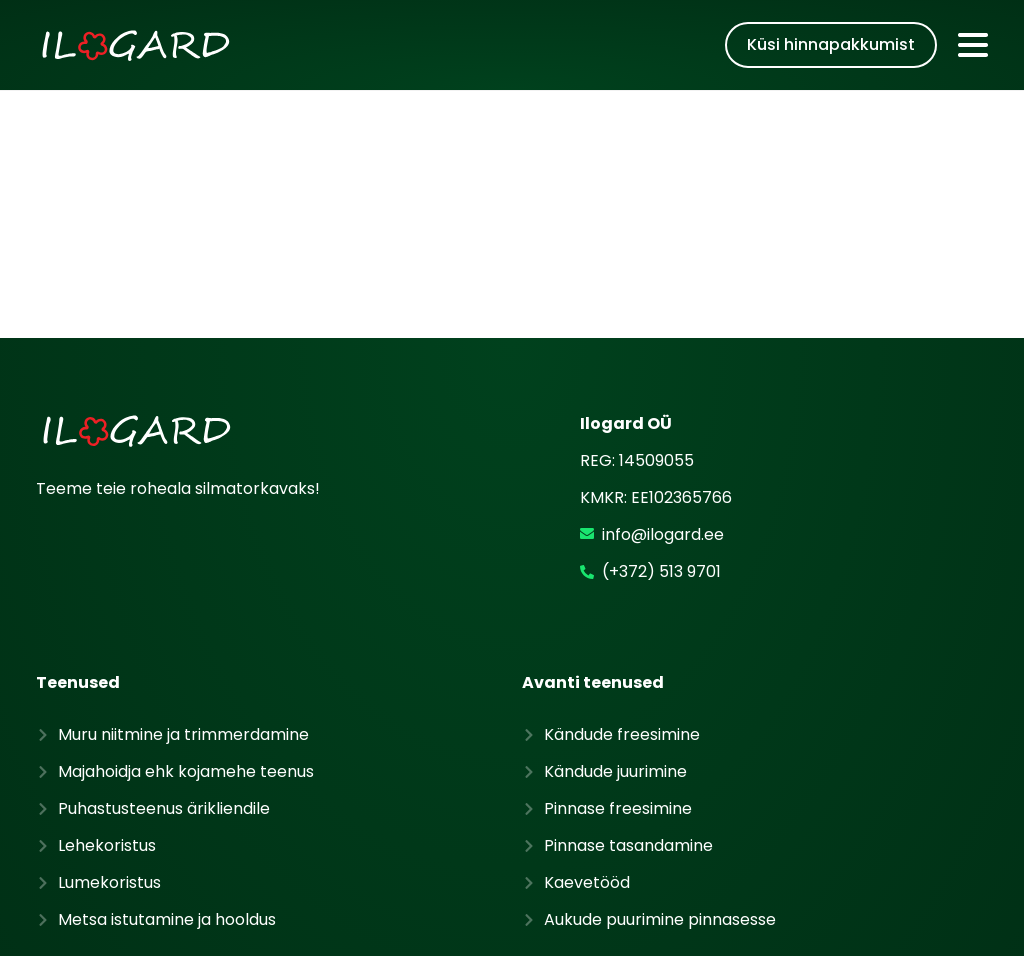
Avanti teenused (593, 552)
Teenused (78, 552)
